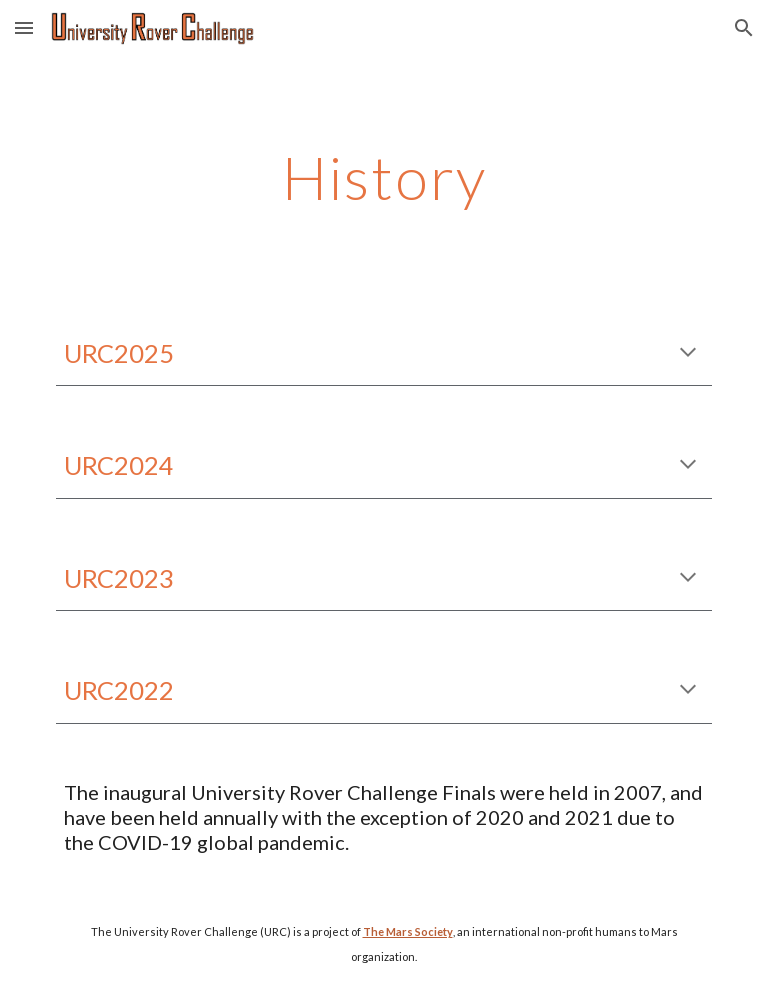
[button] (24, 27)
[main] (383, 177)
